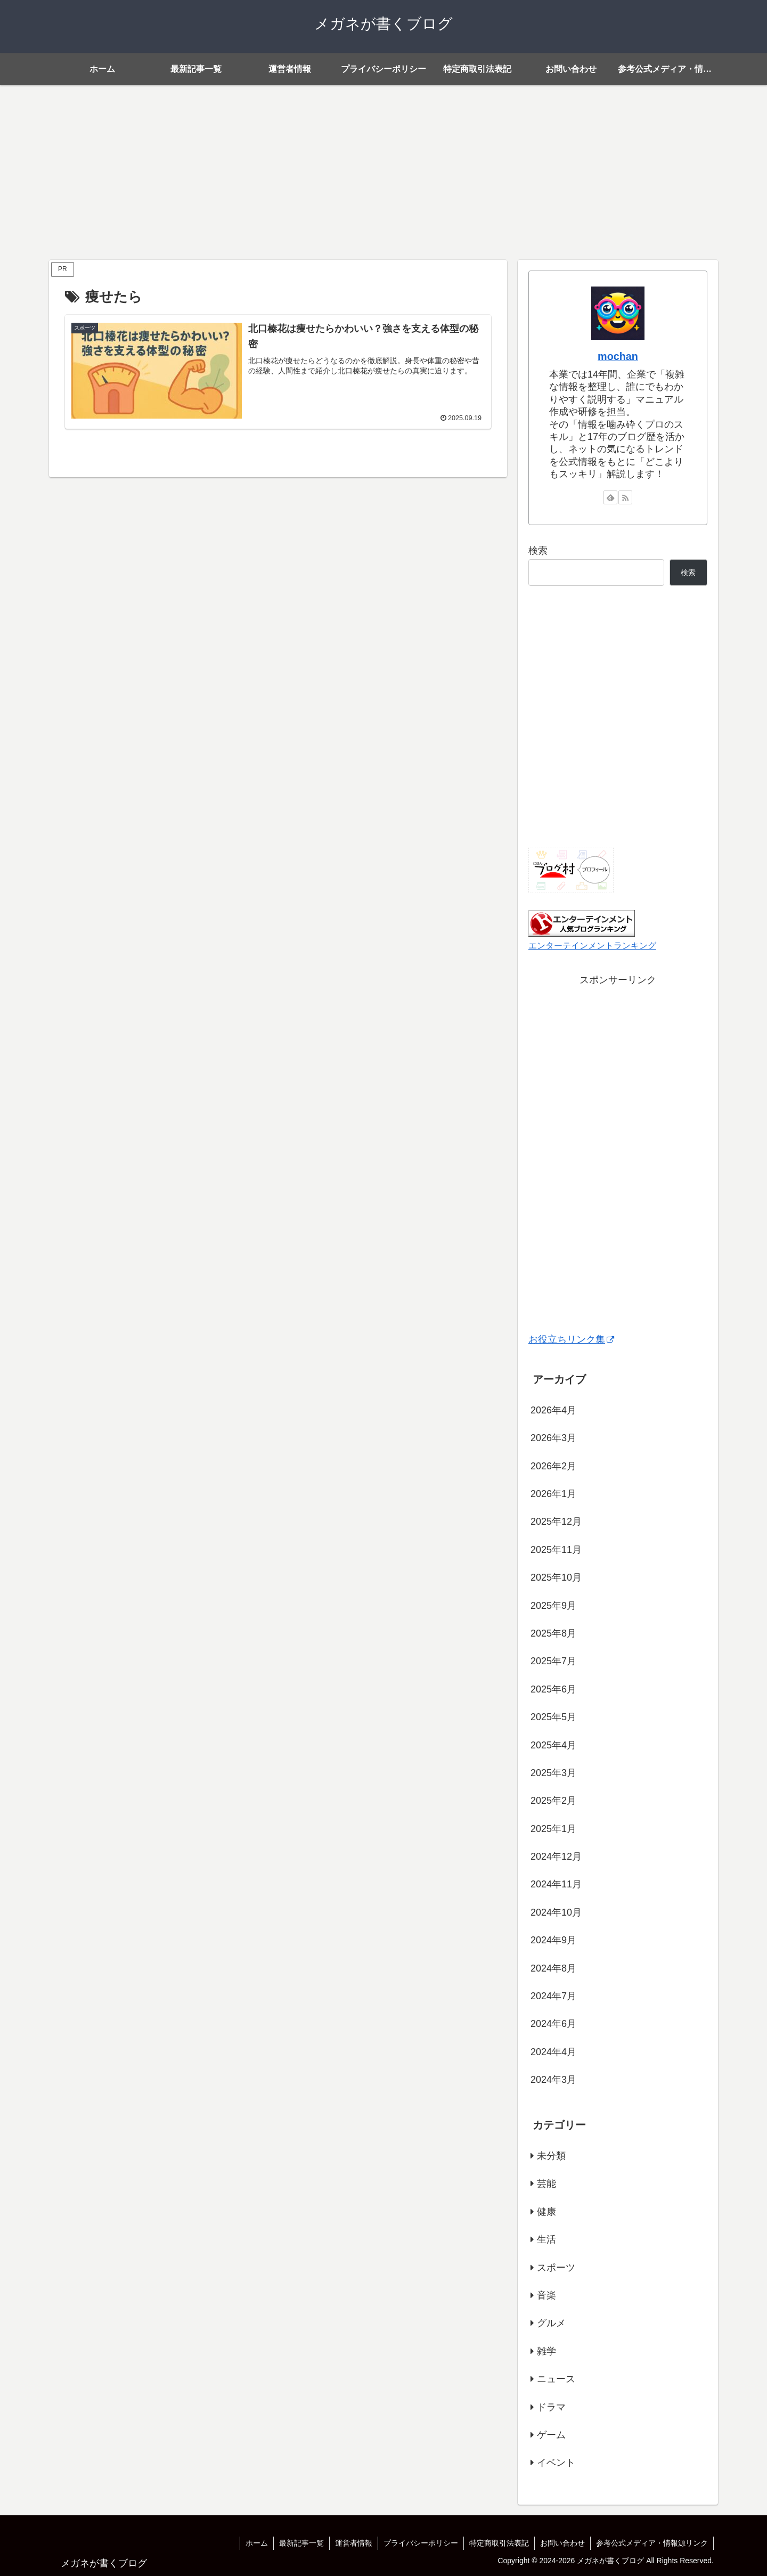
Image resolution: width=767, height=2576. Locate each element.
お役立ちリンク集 (571, 1339)
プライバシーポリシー (421, 2543)
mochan (618, 356)
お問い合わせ (562, 2543)
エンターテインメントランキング (592, 945)
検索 (538, 550)
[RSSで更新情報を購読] (625, 497)
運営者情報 (353, 2543)
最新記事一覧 (301, 2543)
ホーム (257, 2543)
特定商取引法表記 (499, 2543)
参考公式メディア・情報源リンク (652, 2543)
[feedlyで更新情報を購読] (610, 497)
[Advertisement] (383, 172)
